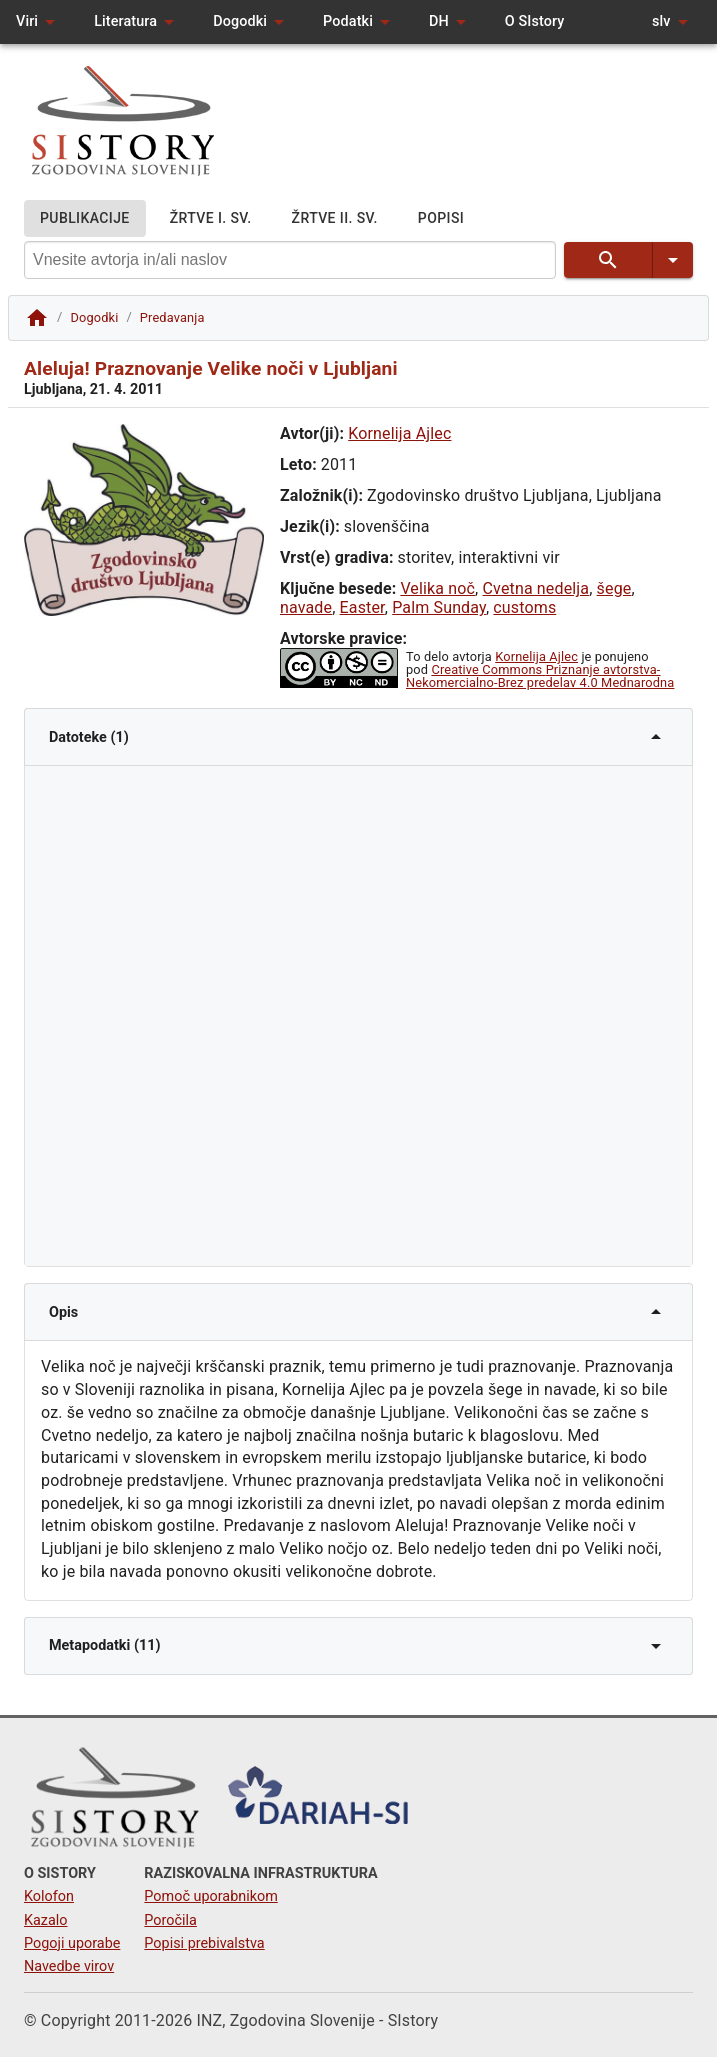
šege (614, 588)
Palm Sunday (439, 607)
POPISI (441, 218)
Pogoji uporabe (72, 1943)
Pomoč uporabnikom (210, 1896)
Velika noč (437, 588)
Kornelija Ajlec (399, 433)
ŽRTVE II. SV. (335, 218)
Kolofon (49, 1896)
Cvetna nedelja (536, 588)
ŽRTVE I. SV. (211, 218)
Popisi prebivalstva (204, 1943)
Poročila (170, 1920)
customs (524, 607)
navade (306, 607)
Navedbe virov (69, 1966)
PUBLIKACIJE (85, 218)
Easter (362, 607)
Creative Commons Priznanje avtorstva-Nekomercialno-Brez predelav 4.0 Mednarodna (540, 676)
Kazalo (46, 1920)
